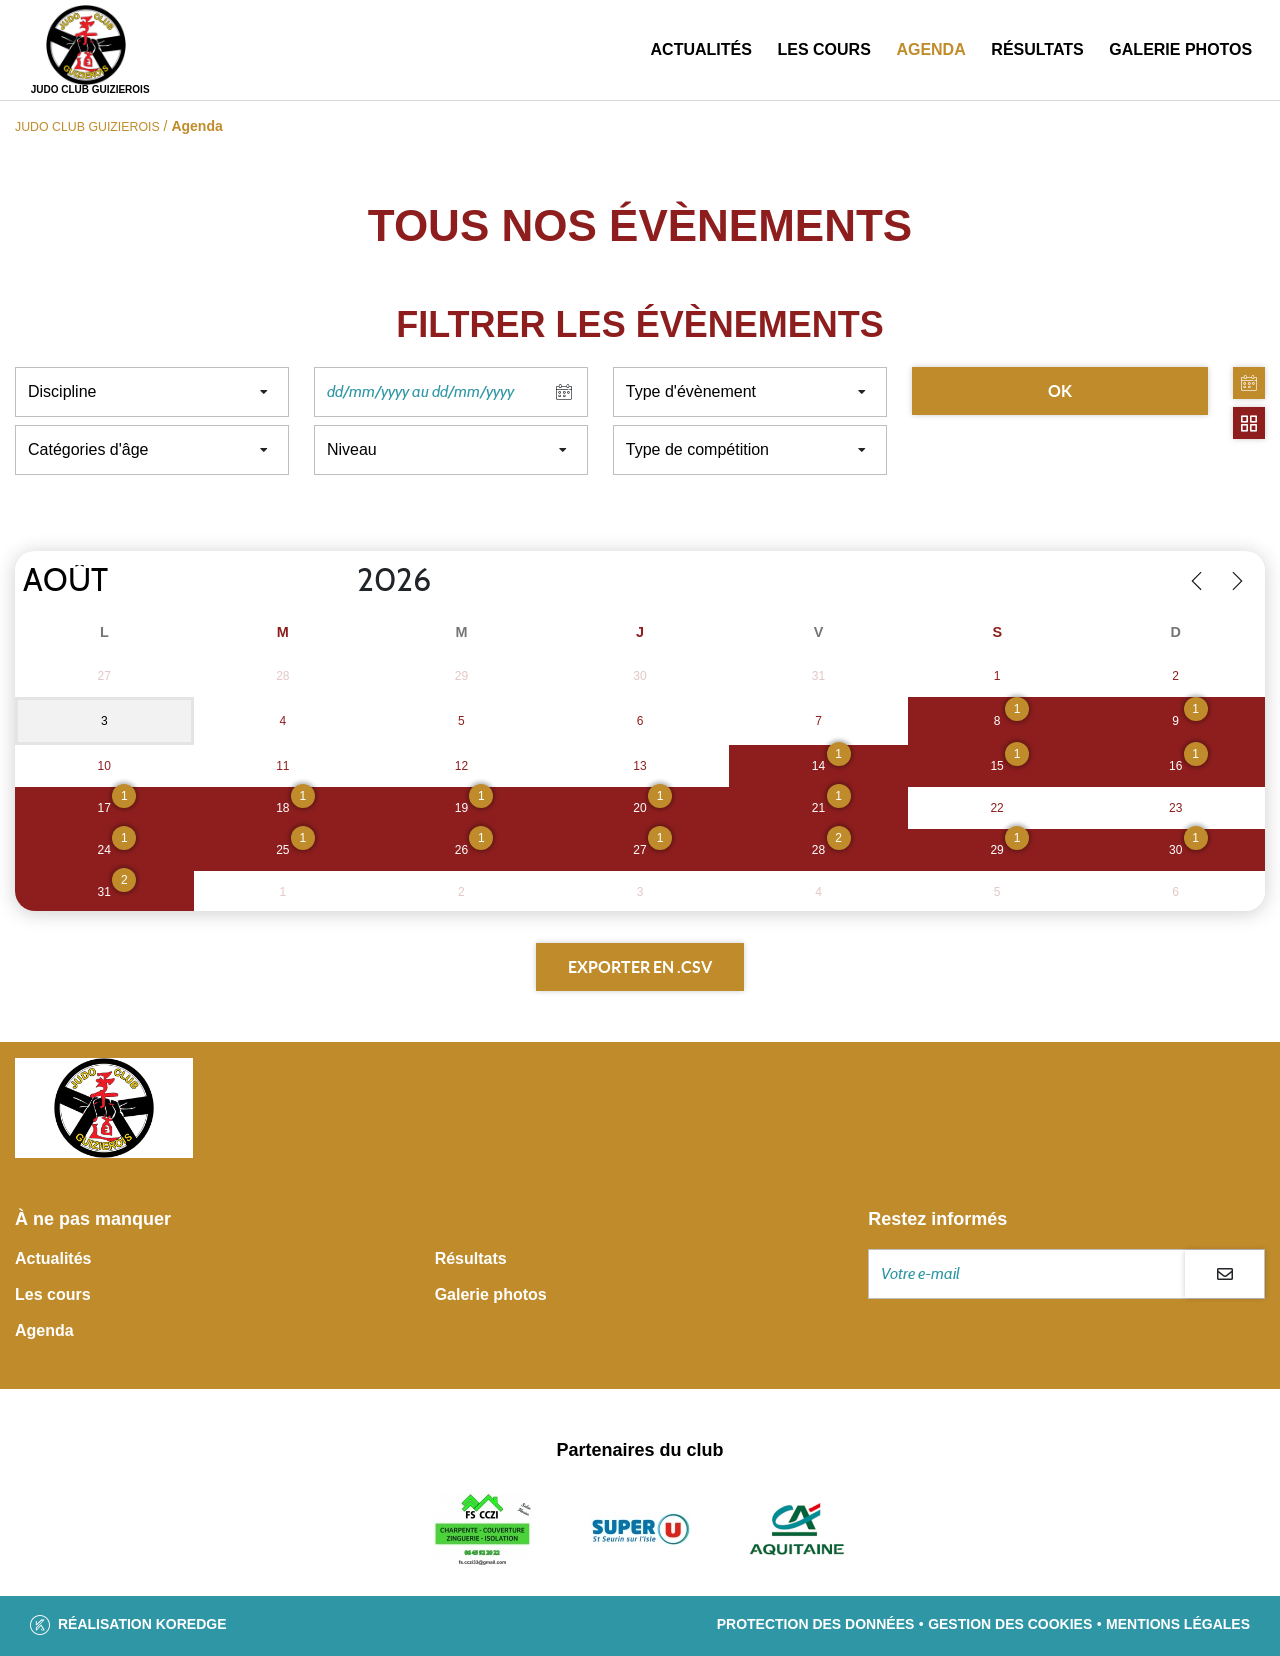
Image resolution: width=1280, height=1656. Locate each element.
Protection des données (816, 1624)
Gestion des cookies (1010, 1624)
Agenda (930, 49)
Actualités (701, 49)
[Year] (341, 581)
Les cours (823, 49)
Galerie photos (1180, 49)
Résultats (1037, 49)
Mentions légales (1178, 1624)
